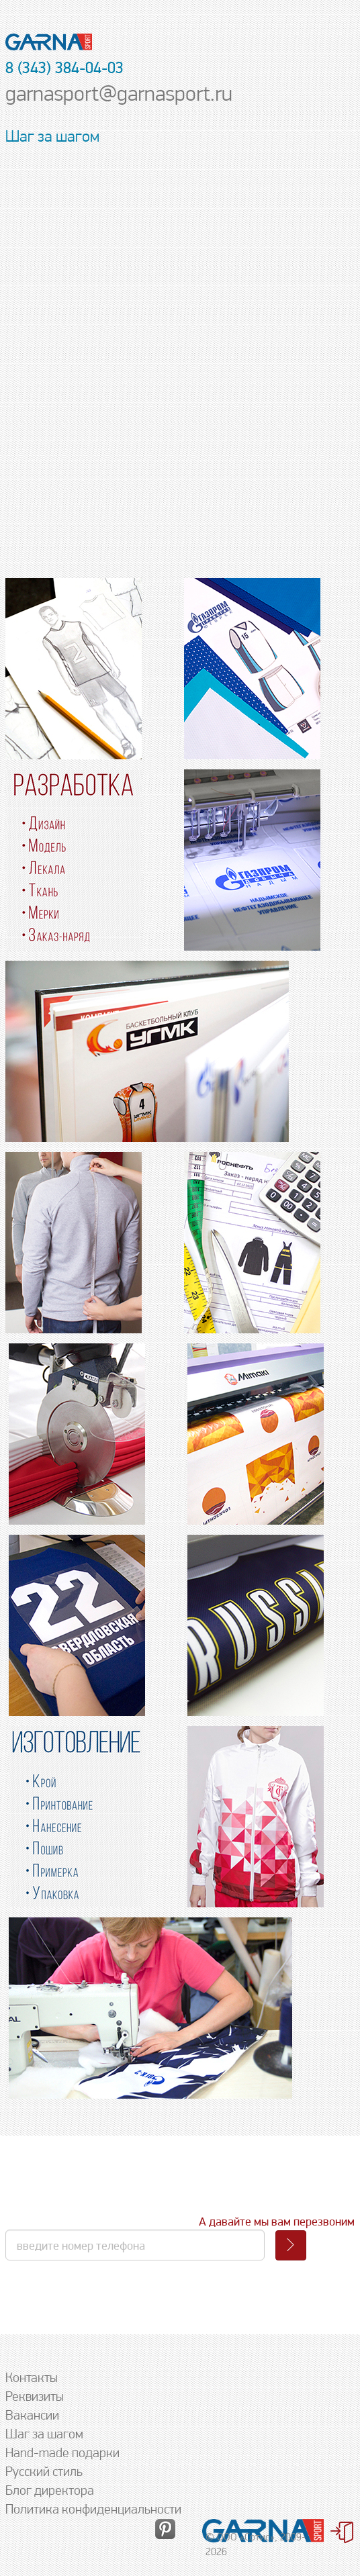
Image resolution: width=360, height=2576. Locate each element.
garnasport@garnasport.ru (118, 93)
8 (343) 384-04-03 (64, 67)
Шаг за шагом (44, 2434)
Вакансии (32, 2415)
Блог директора (49, 2490)
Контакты (31, 2377)
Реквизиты (34, 2396)
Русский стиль (44, 2471)
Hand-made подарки (62, 2452)
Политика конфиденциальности (93, 2509)
